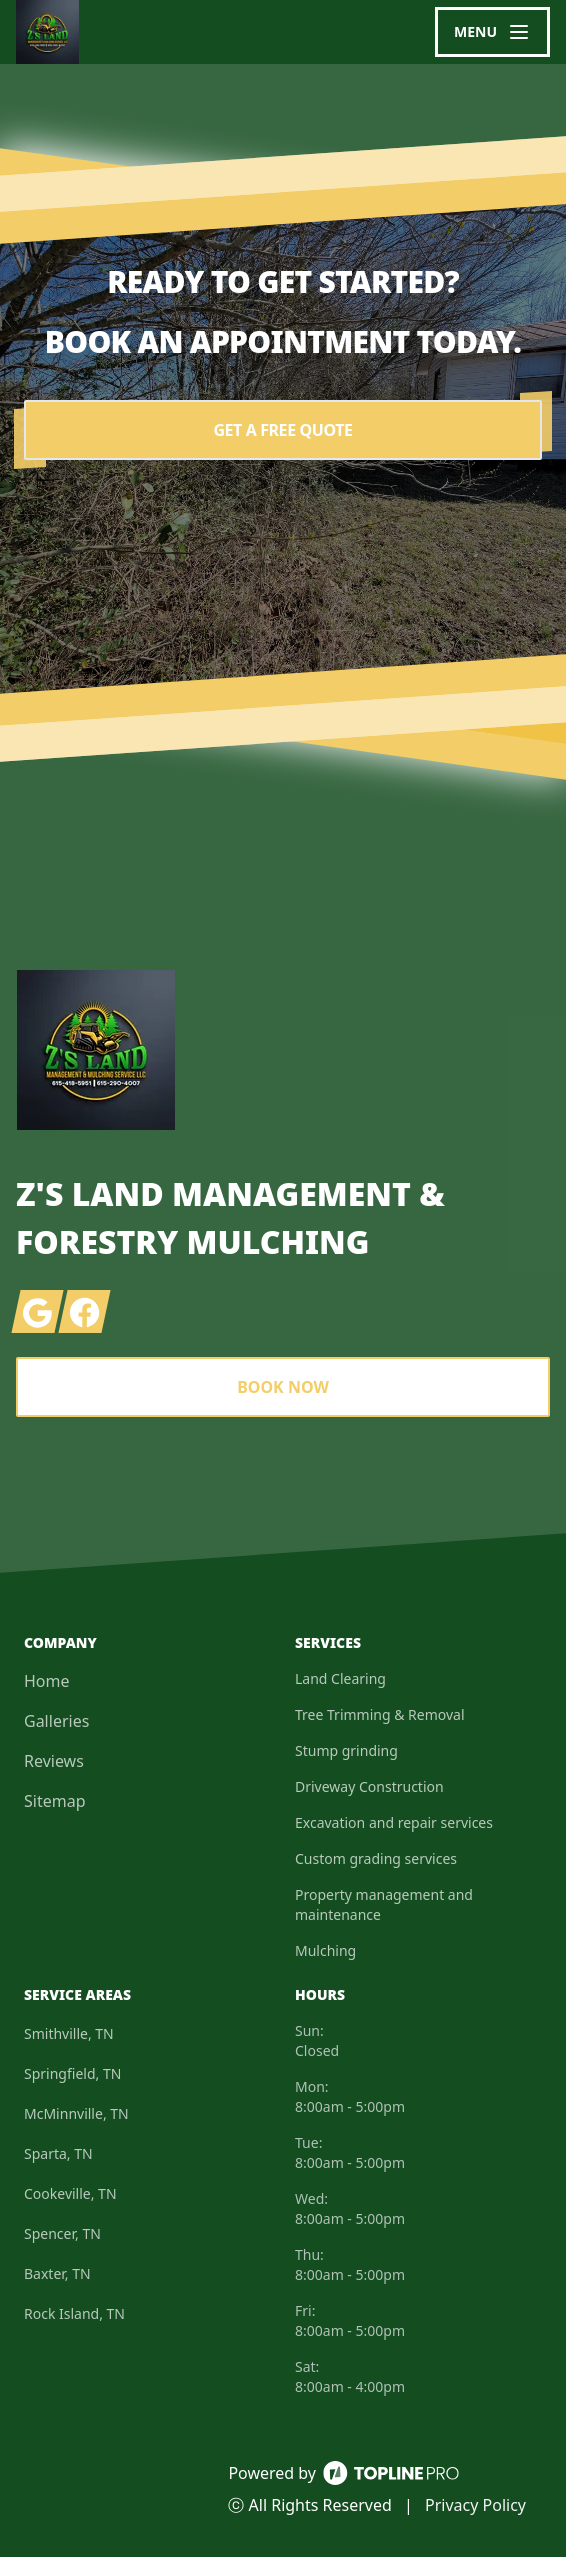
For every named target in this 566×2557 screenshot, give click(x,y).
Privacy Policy (475, 2505)
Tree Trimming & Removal (380, 1714)
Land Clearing (340, 1678)
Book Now (283, 1387)
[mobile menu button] (492, 32)
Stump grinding (346, 1750)
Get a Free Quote (282, 430)
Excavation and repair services (394, 1822)
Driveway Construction (369, 1786)
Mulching (325, 1950)
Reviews (54, 1761)
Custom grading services (376, 1858)
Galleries (56, 1721)
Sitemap (55, 1801)
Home (47, 1681)
